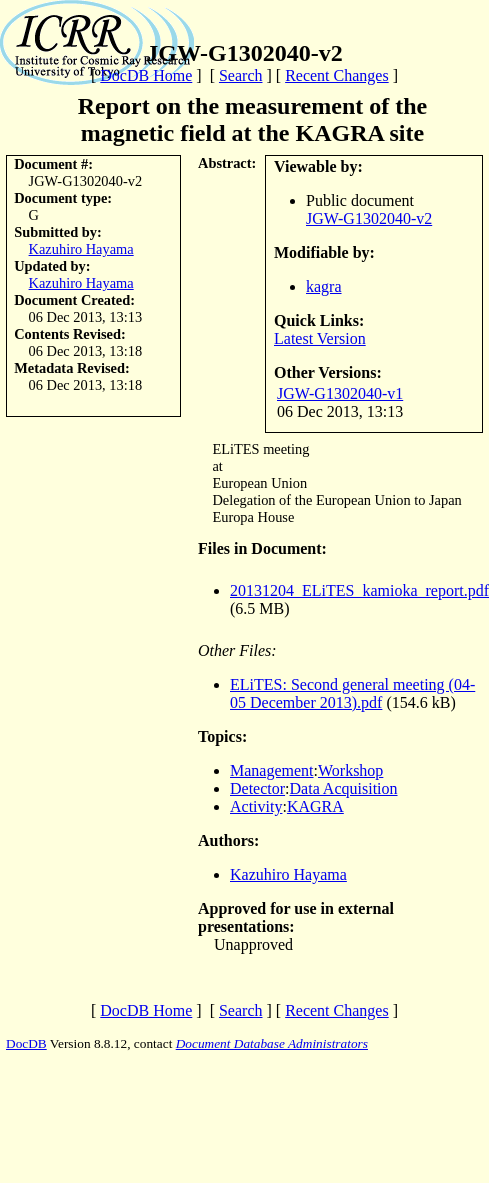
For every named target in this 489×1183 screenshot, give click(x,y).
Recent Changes (337, 75)
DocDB (26, 1043)
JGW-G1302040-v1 (340, 393)
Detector (257, 788)
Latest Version (320, 338)
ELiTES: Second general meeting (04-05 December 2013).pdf (352, 693)
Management (272, 770)
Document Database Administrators (272, 1043)
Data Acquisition (344, 788)
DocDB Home (146, 75)
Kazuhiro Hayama (81, 249)
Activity (256, 806)
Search (241, 75)
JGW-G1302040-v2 (369, 218)
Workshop (350, 770)
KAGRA (315, 806)
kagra (324, 286)
